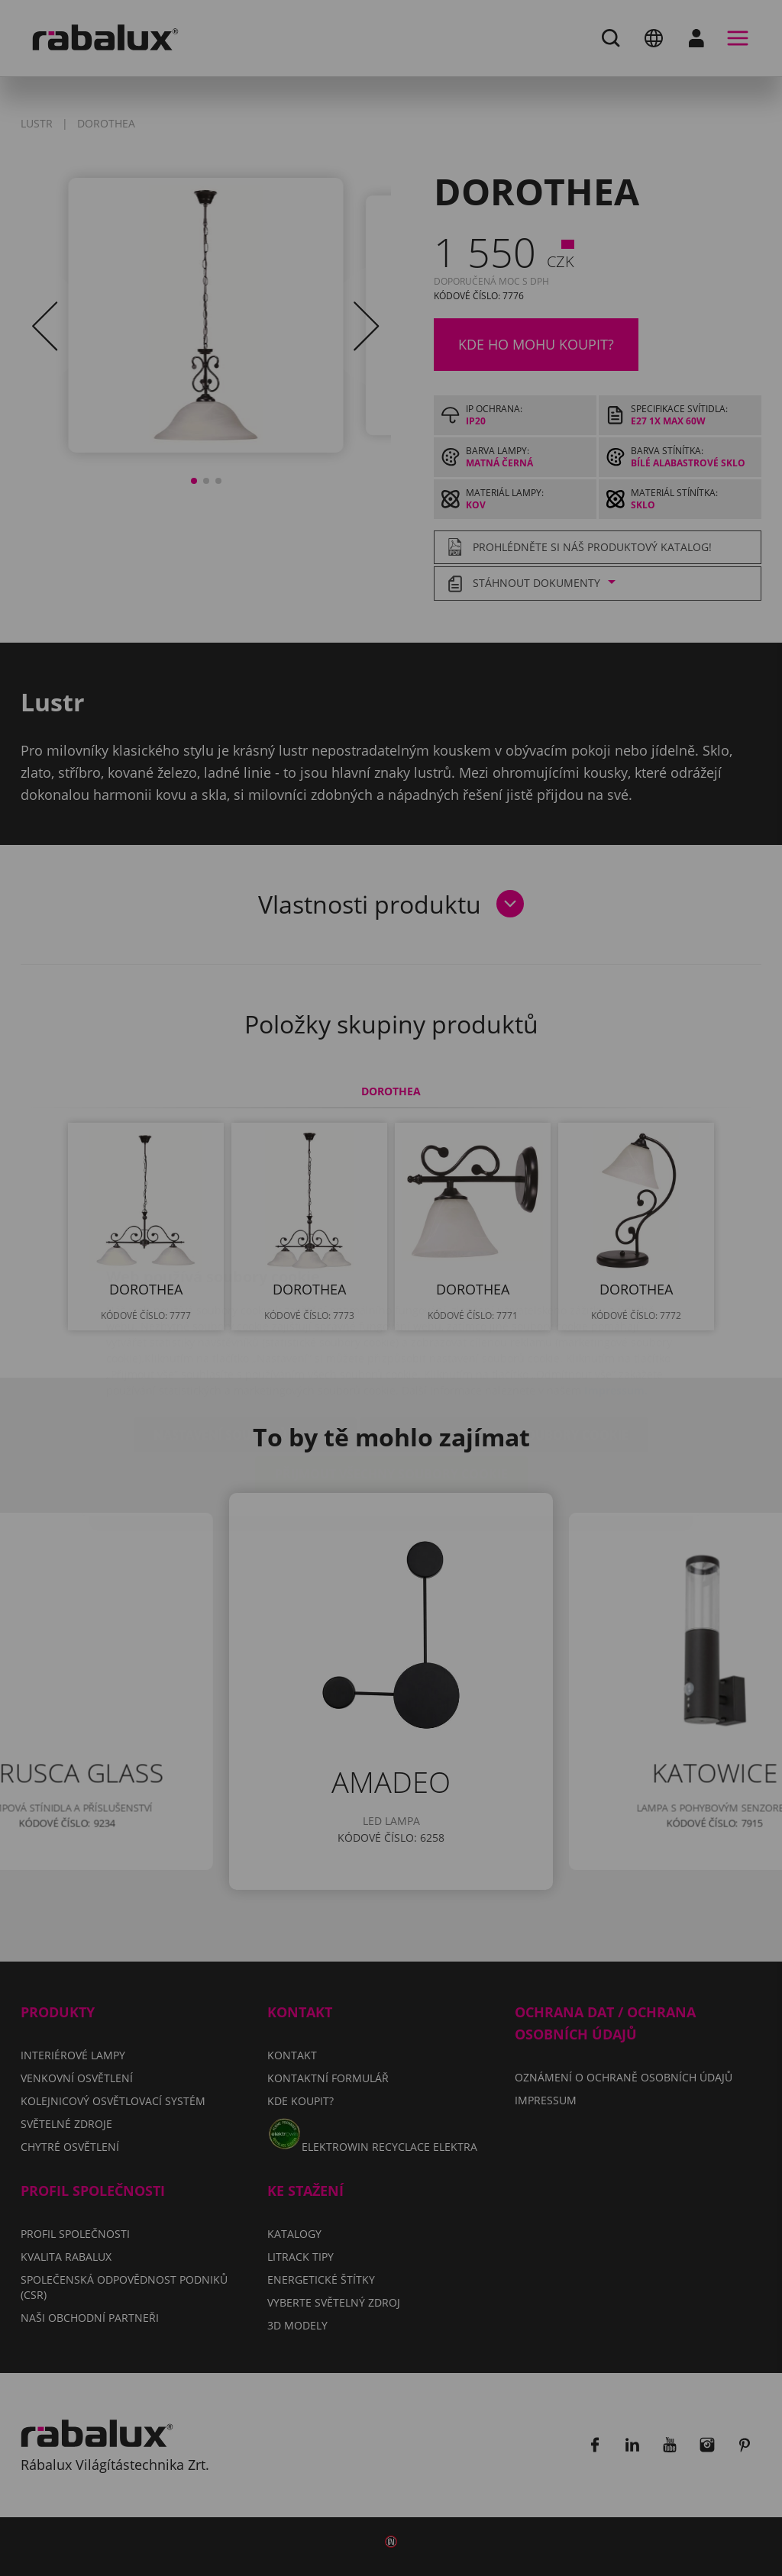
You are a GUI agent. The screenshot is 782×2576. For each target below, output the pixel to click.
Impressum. (616, 1299)
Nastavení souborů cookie (245, 1344)
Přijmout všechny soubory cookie (391, 1383)
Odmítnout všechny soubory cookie (504, 1344)
